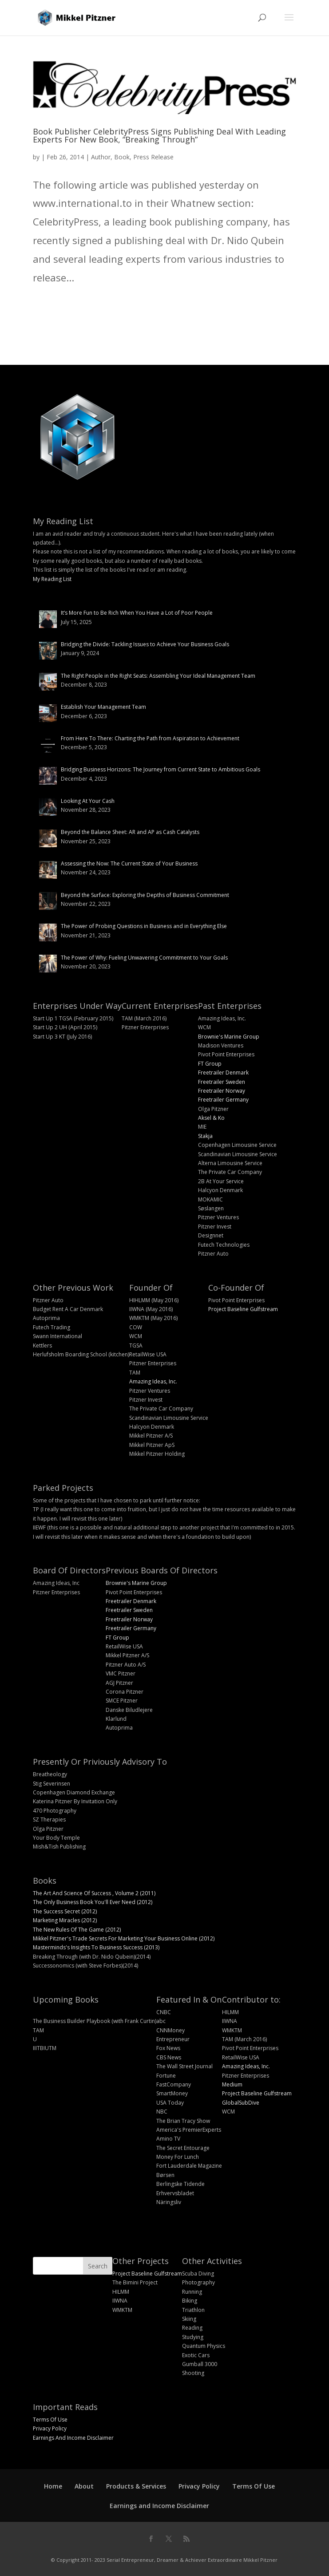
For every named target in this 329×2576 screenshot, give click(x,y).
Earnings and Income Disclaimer (159, 2505)
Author (101, 157)
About (84, 2486)
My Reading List (52, 579)
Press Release (153, 157)
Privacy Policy (50, 2428)
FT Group (210, 1063)
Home (53, 2486)
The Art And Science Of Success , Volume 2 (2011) (94, 1893)
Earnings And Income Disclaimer (73, 2438)
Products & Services (136, 2486)
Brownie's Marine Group (228, 1036)
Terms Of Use (50, 2419)
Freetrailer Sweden (221, 1082)
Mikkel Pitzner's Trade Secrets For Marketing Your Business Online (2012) (123, 1938)
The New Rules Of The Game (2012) (77, 1929)
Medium (232, 2084)
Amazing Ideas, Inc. (153, 1381)
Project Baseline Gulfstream (243, 1309)
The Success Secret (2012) (65, 1911)
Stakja (205, 1136)
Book (122, 157)
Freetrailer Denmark (223, 1072)
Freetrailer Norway (221, 1090)
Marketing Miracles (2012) (65, 1920)
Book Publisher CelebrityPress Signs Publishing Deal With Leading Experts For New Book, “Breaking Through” (159, 135)
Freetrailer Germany (223, 1099)
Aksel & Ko (211, 1118)
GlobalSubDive (240, 2102)
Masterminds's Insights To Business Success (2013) (96, 1947)
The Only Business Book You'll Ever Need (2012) (92, 1902)
